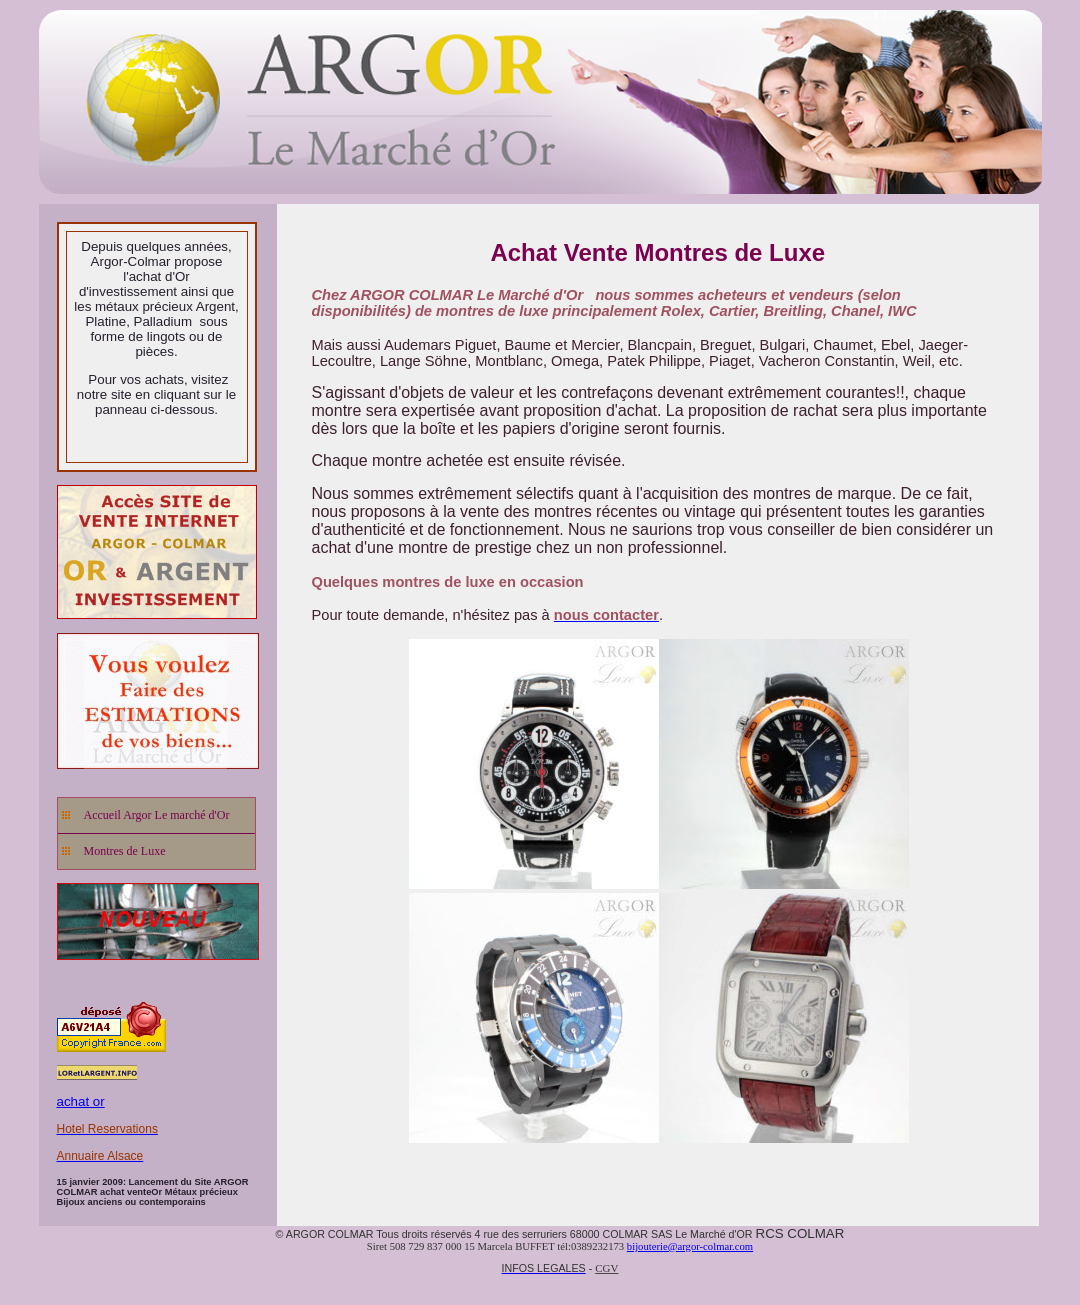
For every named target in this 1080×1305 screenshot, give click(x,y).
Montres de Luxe (125, 851)
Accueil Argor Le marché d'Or (157, 815)
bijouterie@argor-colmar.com (690, 1246)
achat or (81, 1101)
